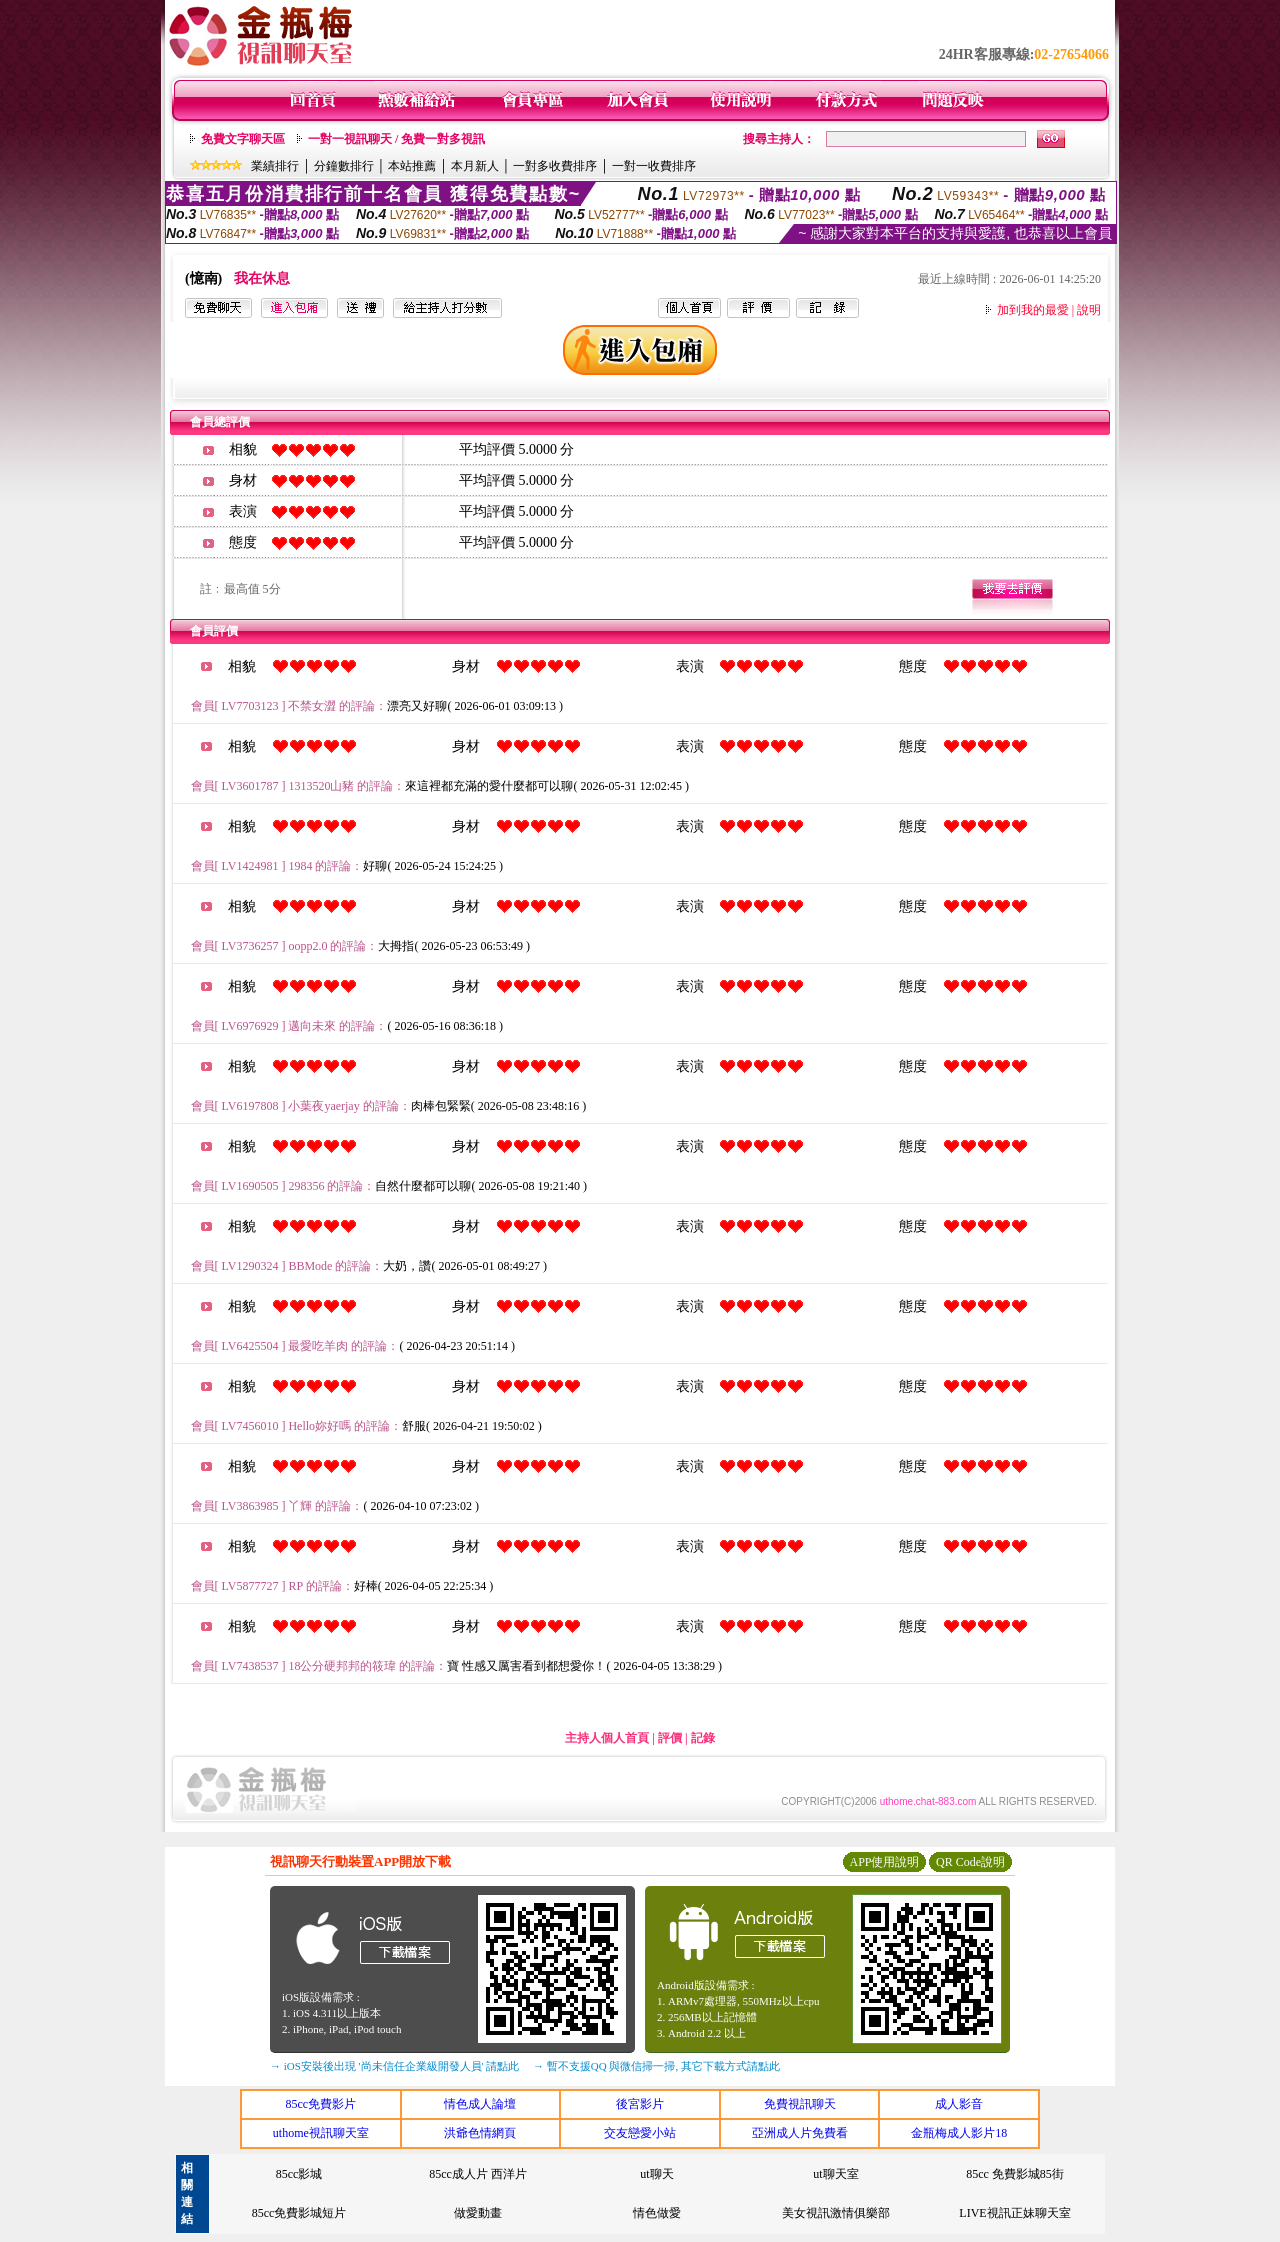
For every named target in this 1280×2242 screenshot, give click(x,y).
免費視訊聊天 (800, 2104)
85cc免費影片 (320, 2104)
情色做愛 (657, 2213)
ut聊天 (656, 2174)
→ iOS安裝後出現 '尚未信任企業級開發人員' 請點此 (394, 2066)
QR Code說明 (970, 1862)
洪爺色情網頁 (480, 2133)
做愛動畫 (478, 2213)
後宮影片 (640, 2104)
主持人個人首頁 (607, 1738)
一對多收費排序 (555, 166)
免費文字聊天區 (243, 139)
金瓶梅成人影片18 (959, 2133)
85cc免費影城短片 (299, 2213)
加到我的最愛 (1033, 310)
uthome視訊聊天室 (321, 2133)
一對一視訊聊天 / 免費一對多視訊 (396, 139)
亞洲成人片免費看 (800, 2133)
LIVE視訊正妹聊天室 (1014, 2213)
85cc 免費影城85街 (1015, 2174)
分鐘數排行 (344, 166)
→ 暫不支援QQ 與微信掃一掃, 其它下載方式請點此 (656, 2066)
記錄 (703, 1738)
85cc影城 (299, 2174)
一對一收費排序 (654, 166)
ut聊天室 (835, 2174)
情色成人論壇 (480, 2104)
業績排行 (275, 166)
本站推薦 (412, 166)
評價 (670, 1738)
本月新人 (475, 166)
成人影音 (959, 2104)
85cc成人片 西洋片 (478, 2174)
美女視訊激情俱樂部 (836, 2213)
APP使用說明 (884, 1862)
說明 (1089, 310)
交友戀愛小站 (640, 2133)
